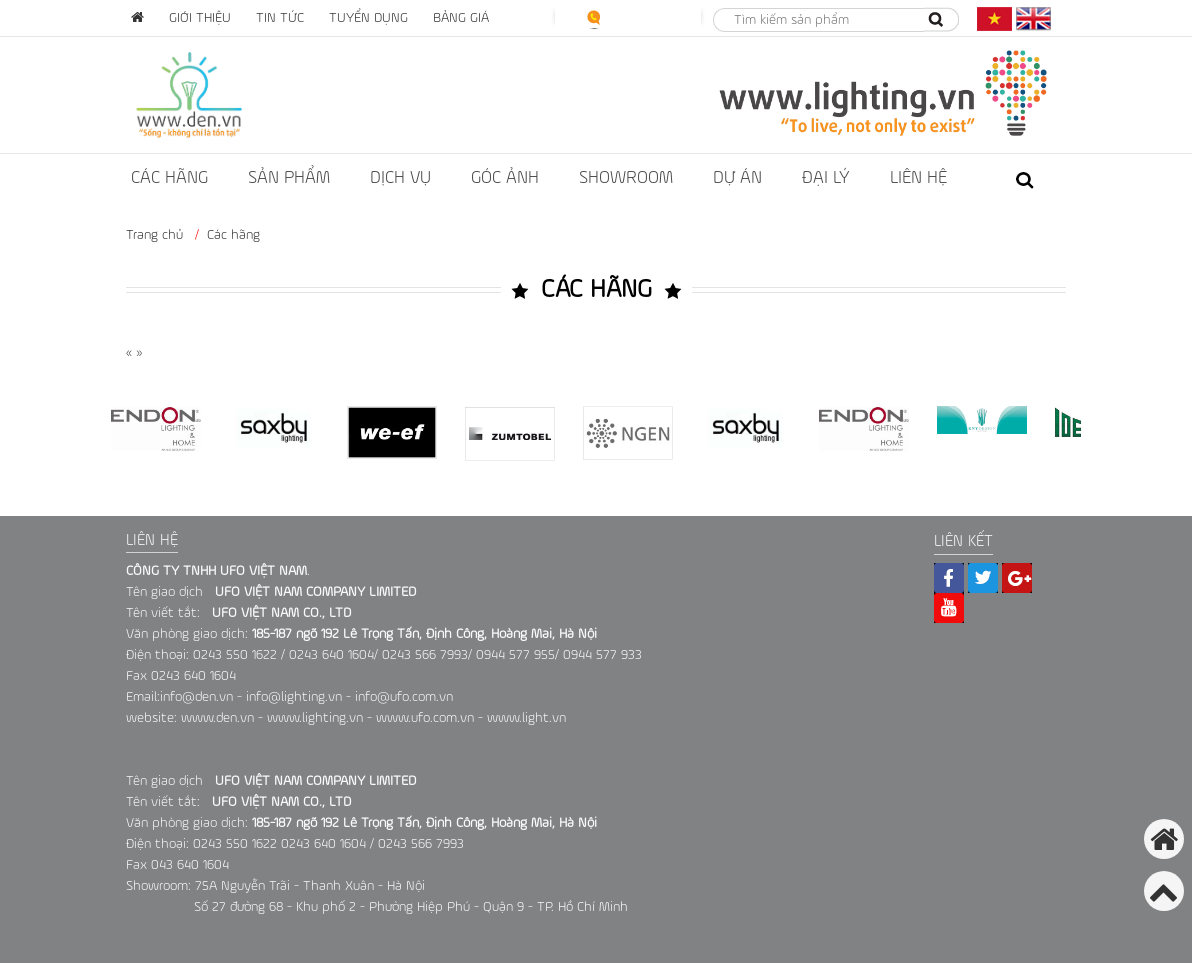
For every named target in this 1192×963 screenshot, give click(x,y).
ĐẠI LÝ (826, 178)
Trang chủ (154, 235)
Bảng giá (461, 18)
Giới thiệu (200, 18)
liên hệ (918, 178)
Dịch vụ (400, 178)
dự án (737, 178)
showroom (626, 178)
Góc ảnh (505, 178)
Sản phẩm (289, 178)
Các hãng (169, 178)
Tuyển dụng (368, 18)
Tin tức (280, 18)
